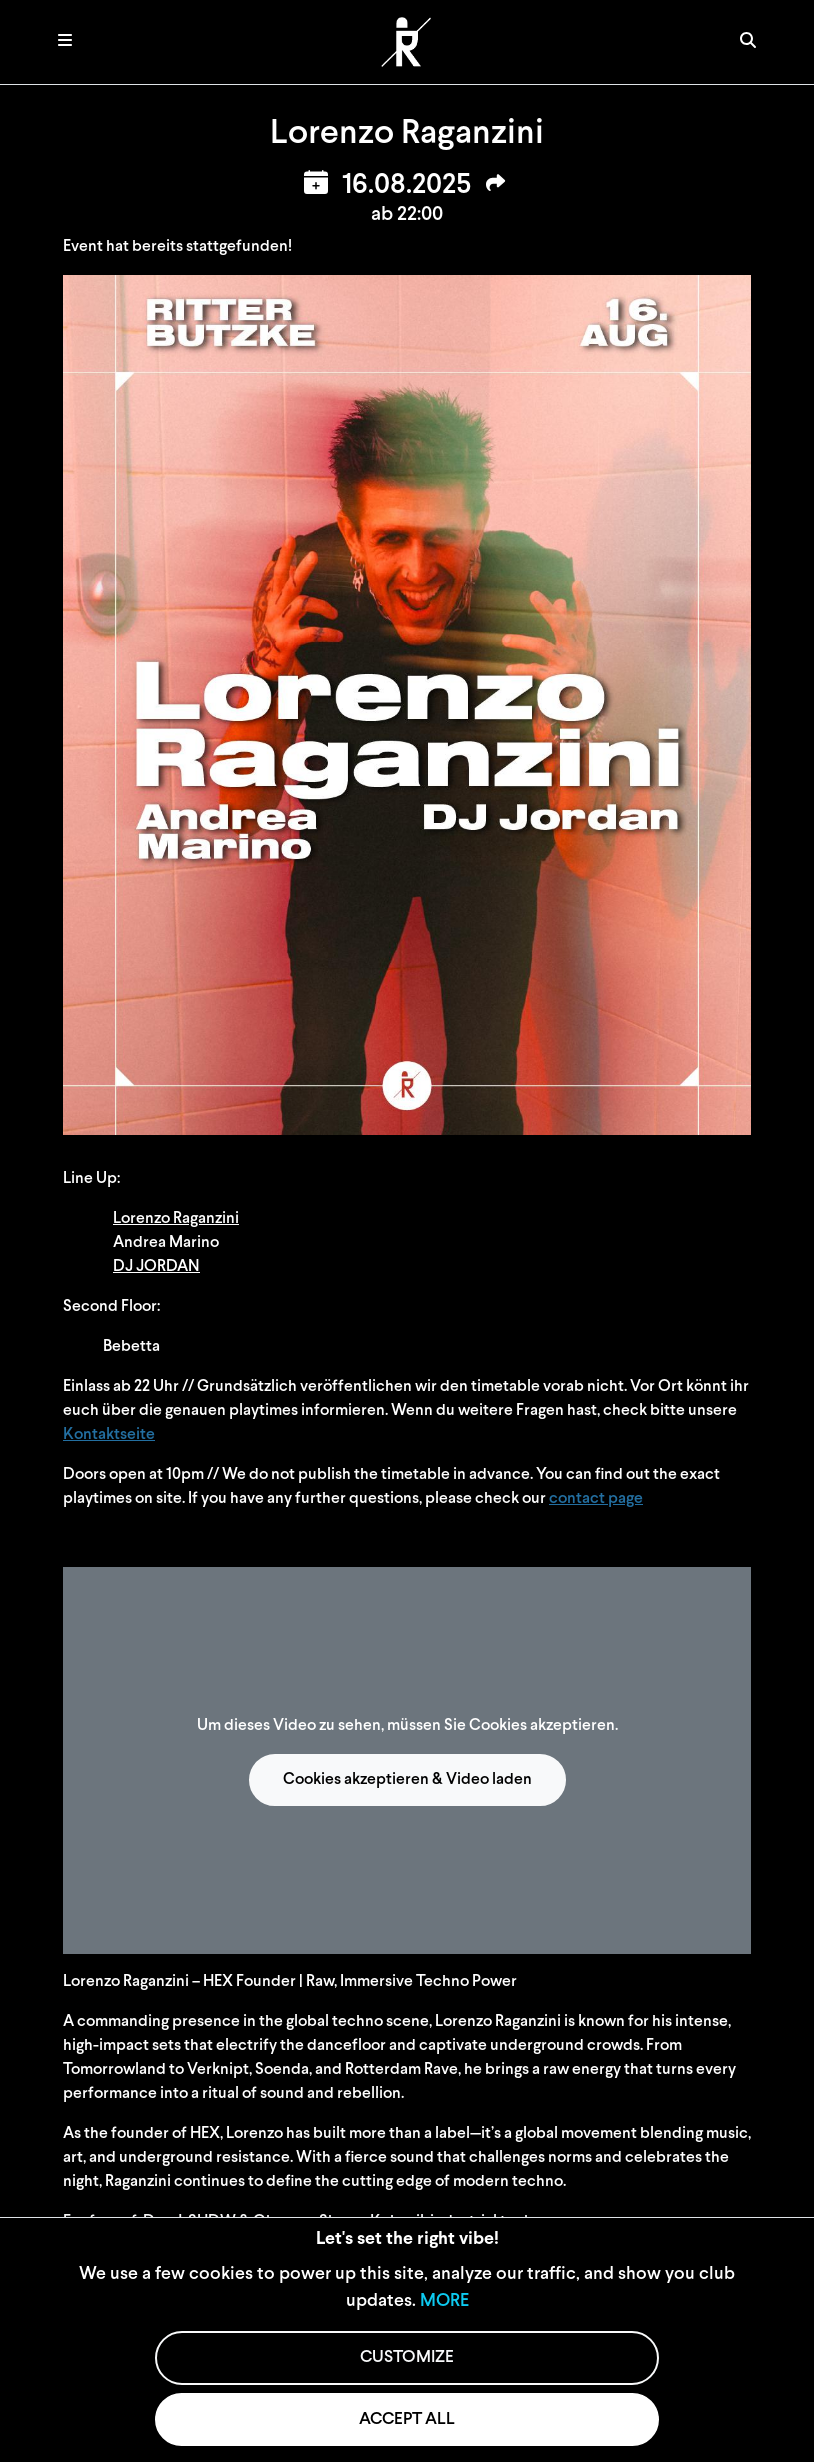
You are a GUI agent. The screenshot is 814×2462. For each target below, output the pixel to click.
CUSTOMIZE (407, 2357)
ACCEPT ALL (407, 2419)
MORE (444, 2301)
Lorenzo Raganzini (176, 1219)
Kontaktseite (109, 1435)
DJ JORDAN (156, 1267)
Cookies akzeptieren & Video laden (407, 1780)
